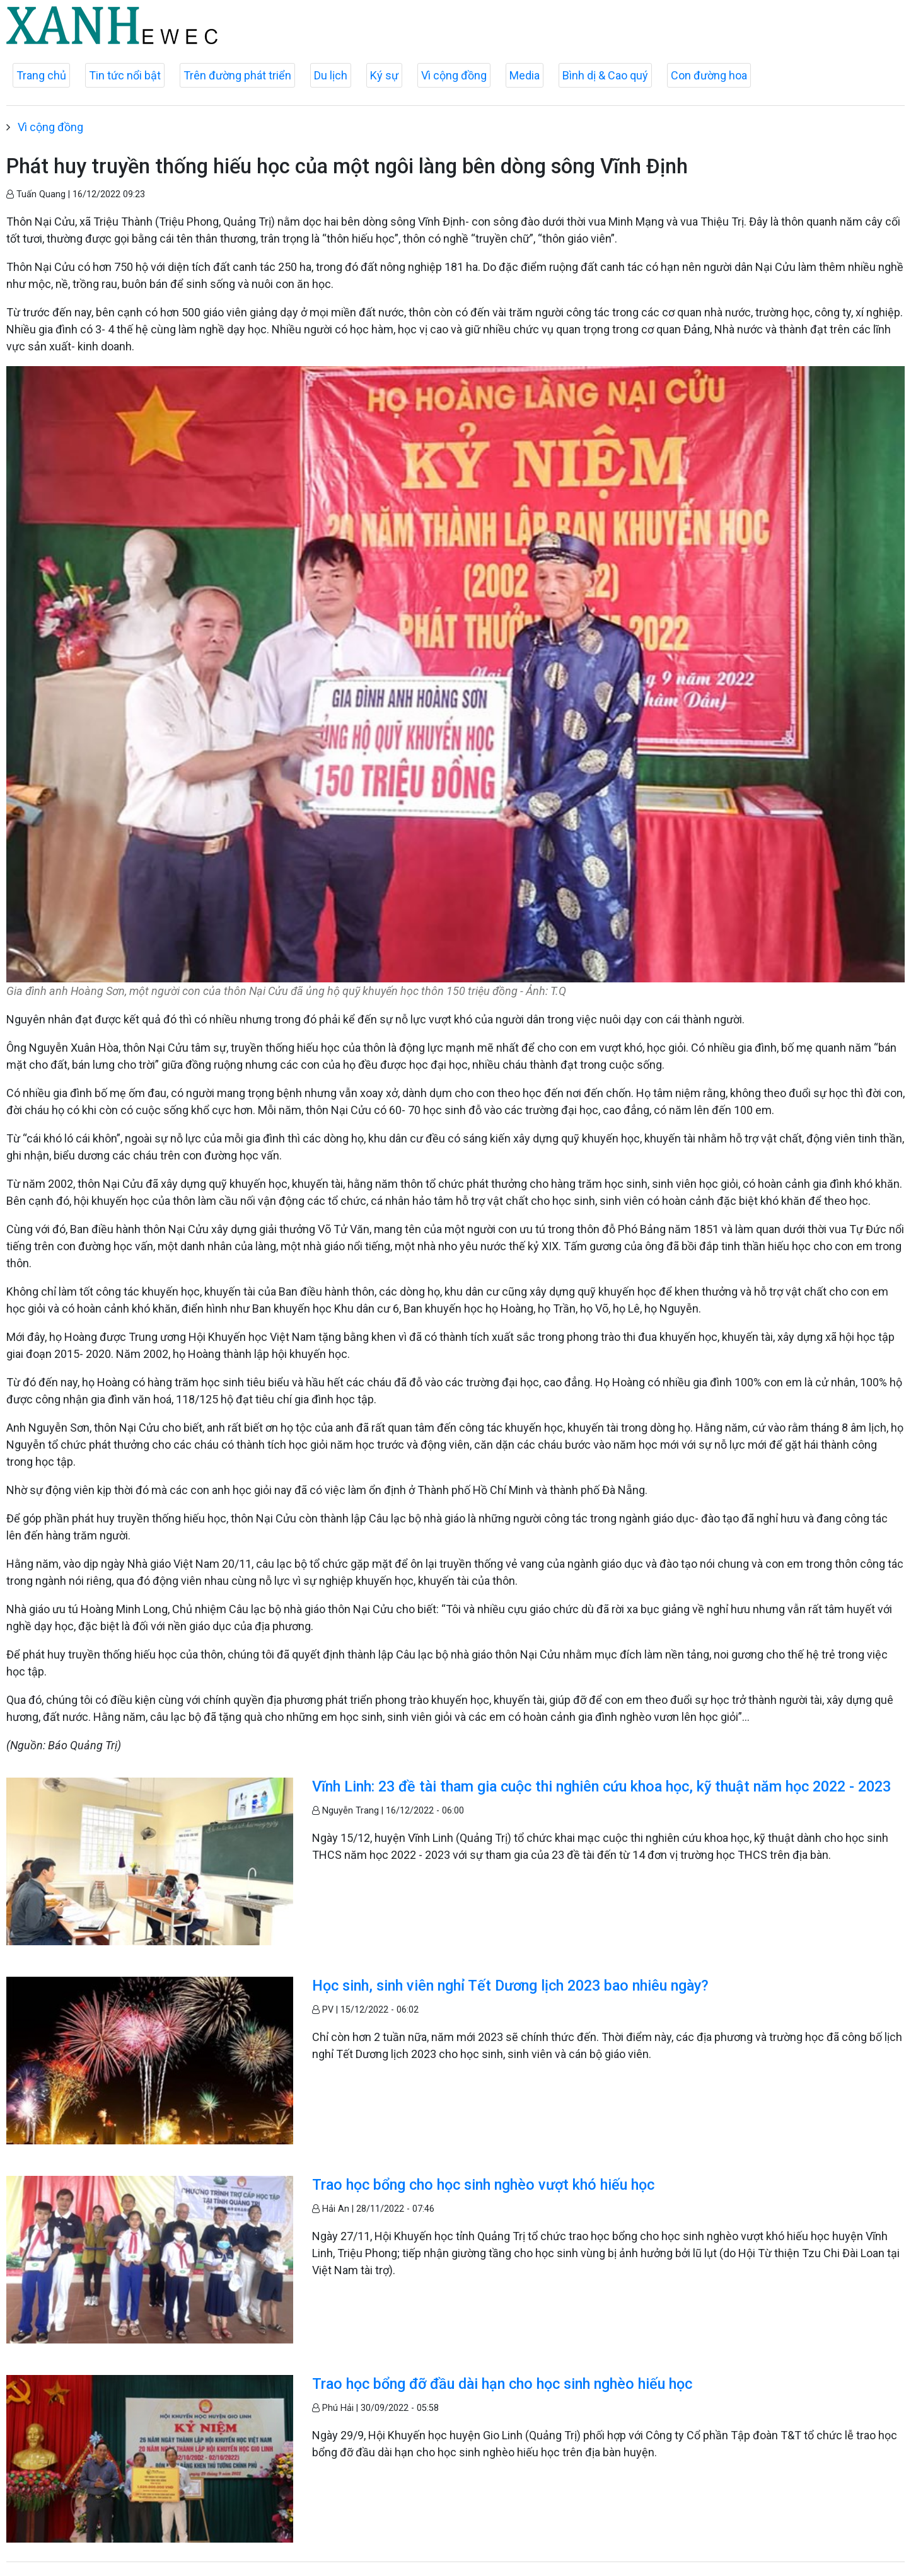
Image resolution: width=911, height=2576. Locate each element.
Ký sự (384, 75)
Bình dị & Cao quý (605, 75)
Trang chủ (41, 75)
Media (524, 75)
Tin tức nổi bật (125, 75)
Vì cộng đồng (454, 75)
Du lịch (330, 75)
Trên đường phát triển (237, 75)
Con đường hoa (709, 75)
